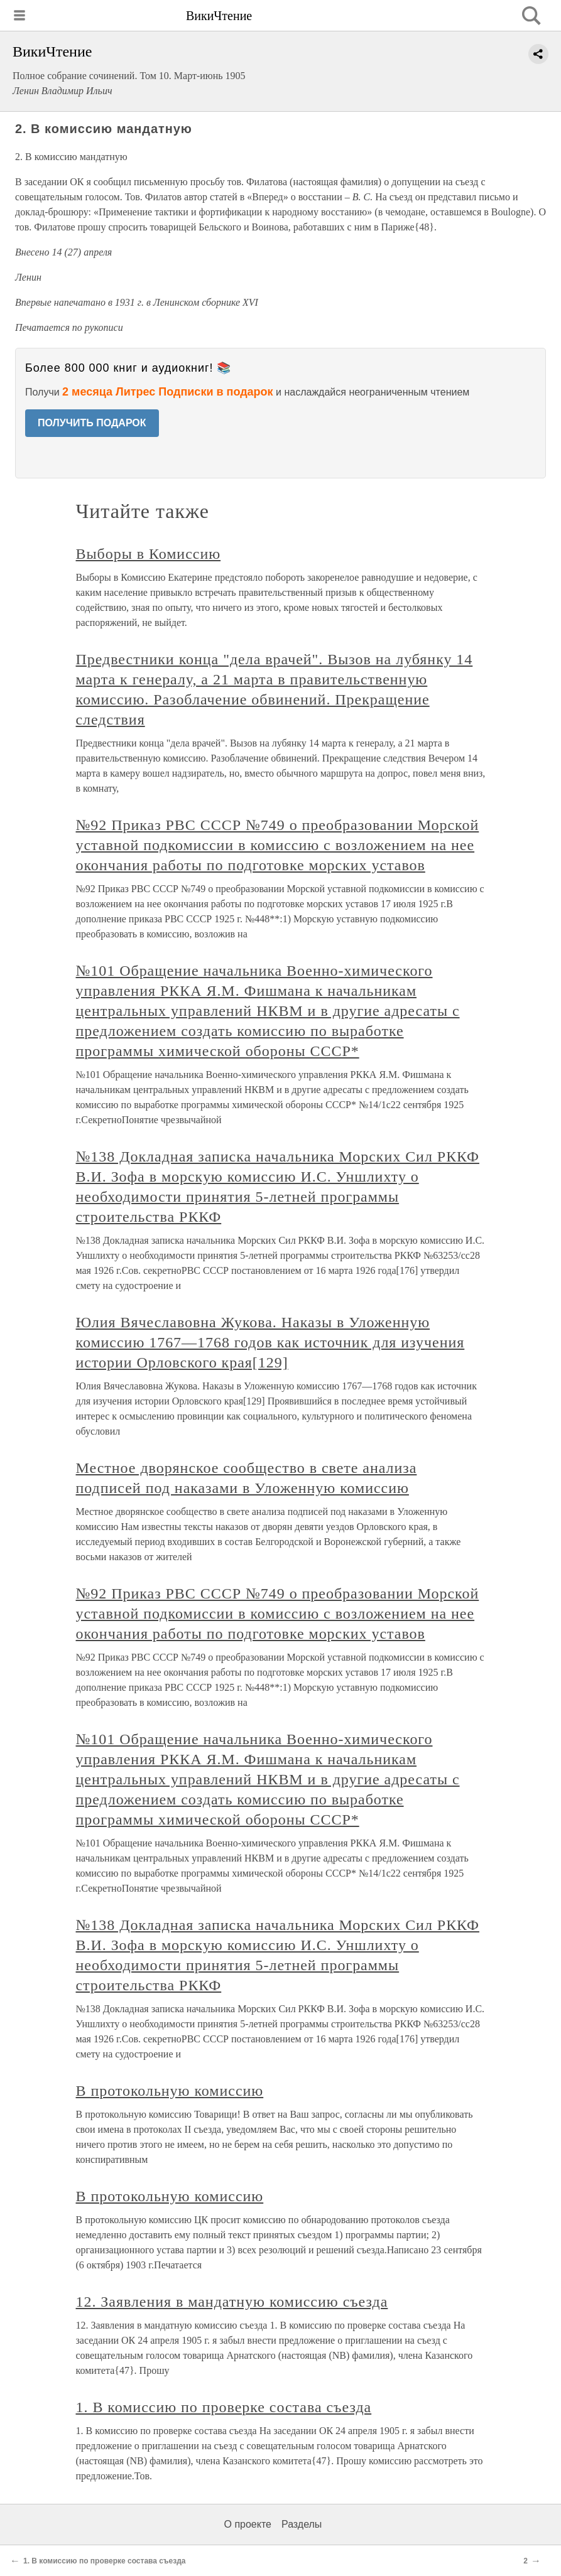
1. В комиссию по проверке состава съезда (224, 2407)
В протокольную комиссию (170, 2091)
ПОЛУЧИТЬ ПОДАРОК (92, 423)
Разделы (301, 2524)
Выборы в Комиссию (148, 554)
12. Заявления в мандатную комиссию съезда (232, 2301)
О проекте (247, 2524)
